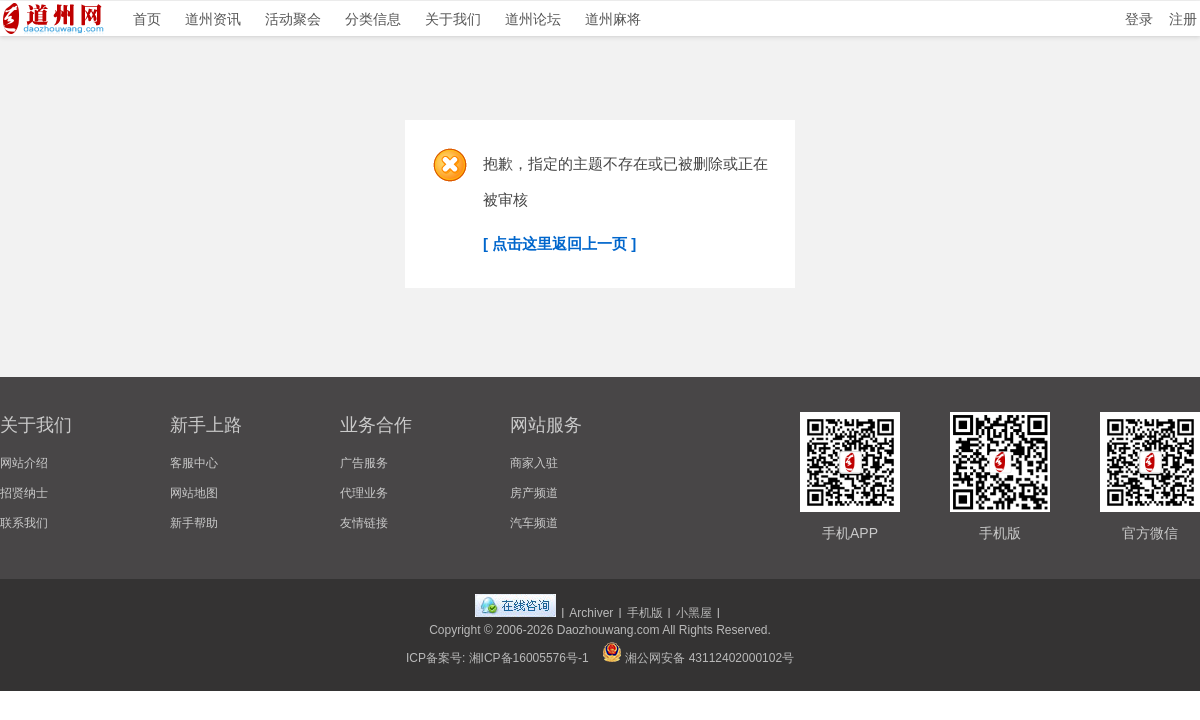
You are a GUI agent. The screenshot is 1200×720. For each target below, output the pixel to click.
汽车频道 (534, 523)
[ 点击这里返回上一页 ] (559, 243)
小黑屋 (694, 613)
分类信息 (373, 19)
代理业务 (364, 493)
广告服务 (364, 463)
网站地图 (194, 493)
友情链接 (364, 523)
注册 (1183, 19)
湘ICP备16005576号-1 (529, 658)
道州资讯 (213, 19)
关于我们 (453, 19)
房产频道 (534, 493)
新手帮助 (194, 523)
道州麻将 (613, 19)
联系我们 (24, 523)
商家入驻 (534, 463)
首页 (147, 19)
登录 (1139, 19)
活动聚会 (293, 19)
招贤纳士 (24, 493)
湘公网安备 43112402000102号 (698, 658)
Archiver (591, 613)
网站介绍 (24, 463)
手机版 (645, 613)
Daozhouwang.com (608, 630)
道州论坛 (533, 19)
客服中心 (194, 463)
